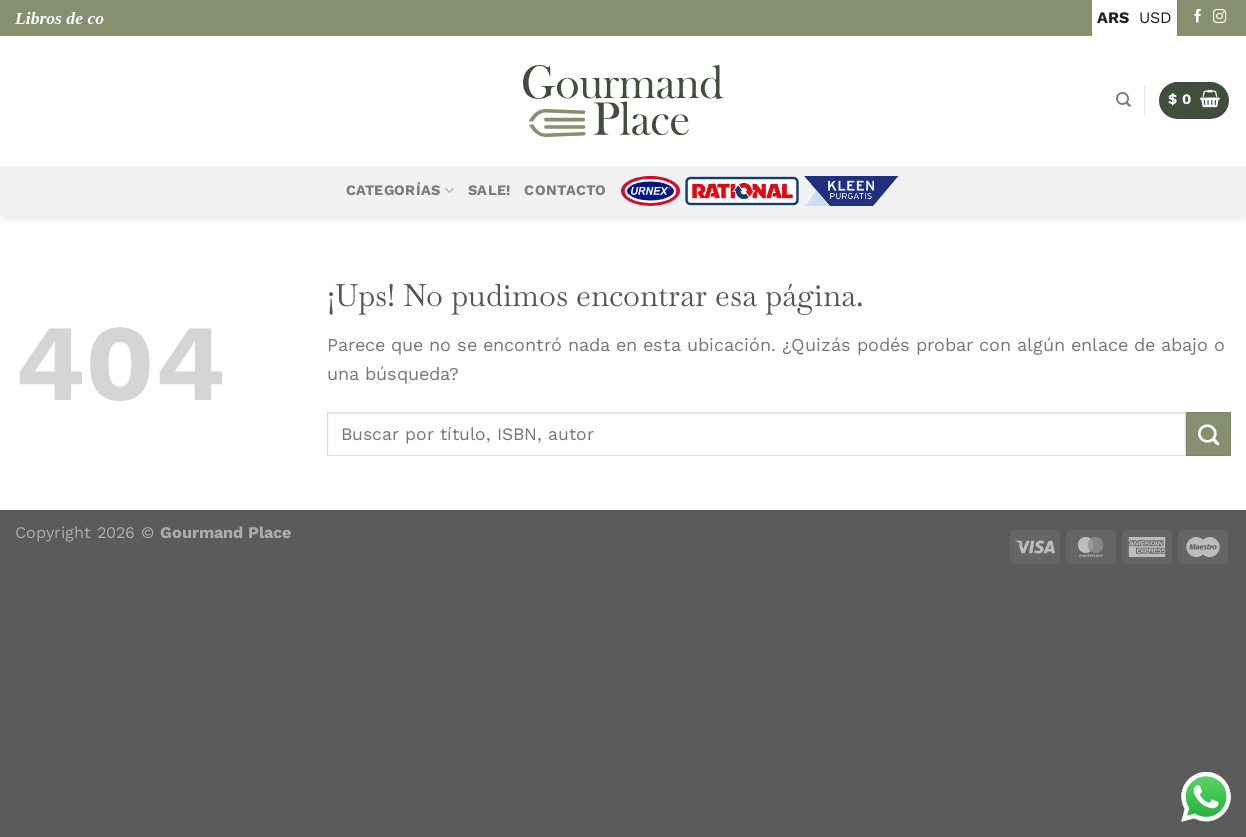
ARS (1113, 17)
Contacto (565, 190)
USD (1155, 17)
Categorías (400, 190)
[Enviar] (1208, 434)
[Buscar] (1123, 100)
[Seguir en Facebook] (1198, 17)
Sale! (489, 190)
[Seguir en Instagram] (1220, 17)
